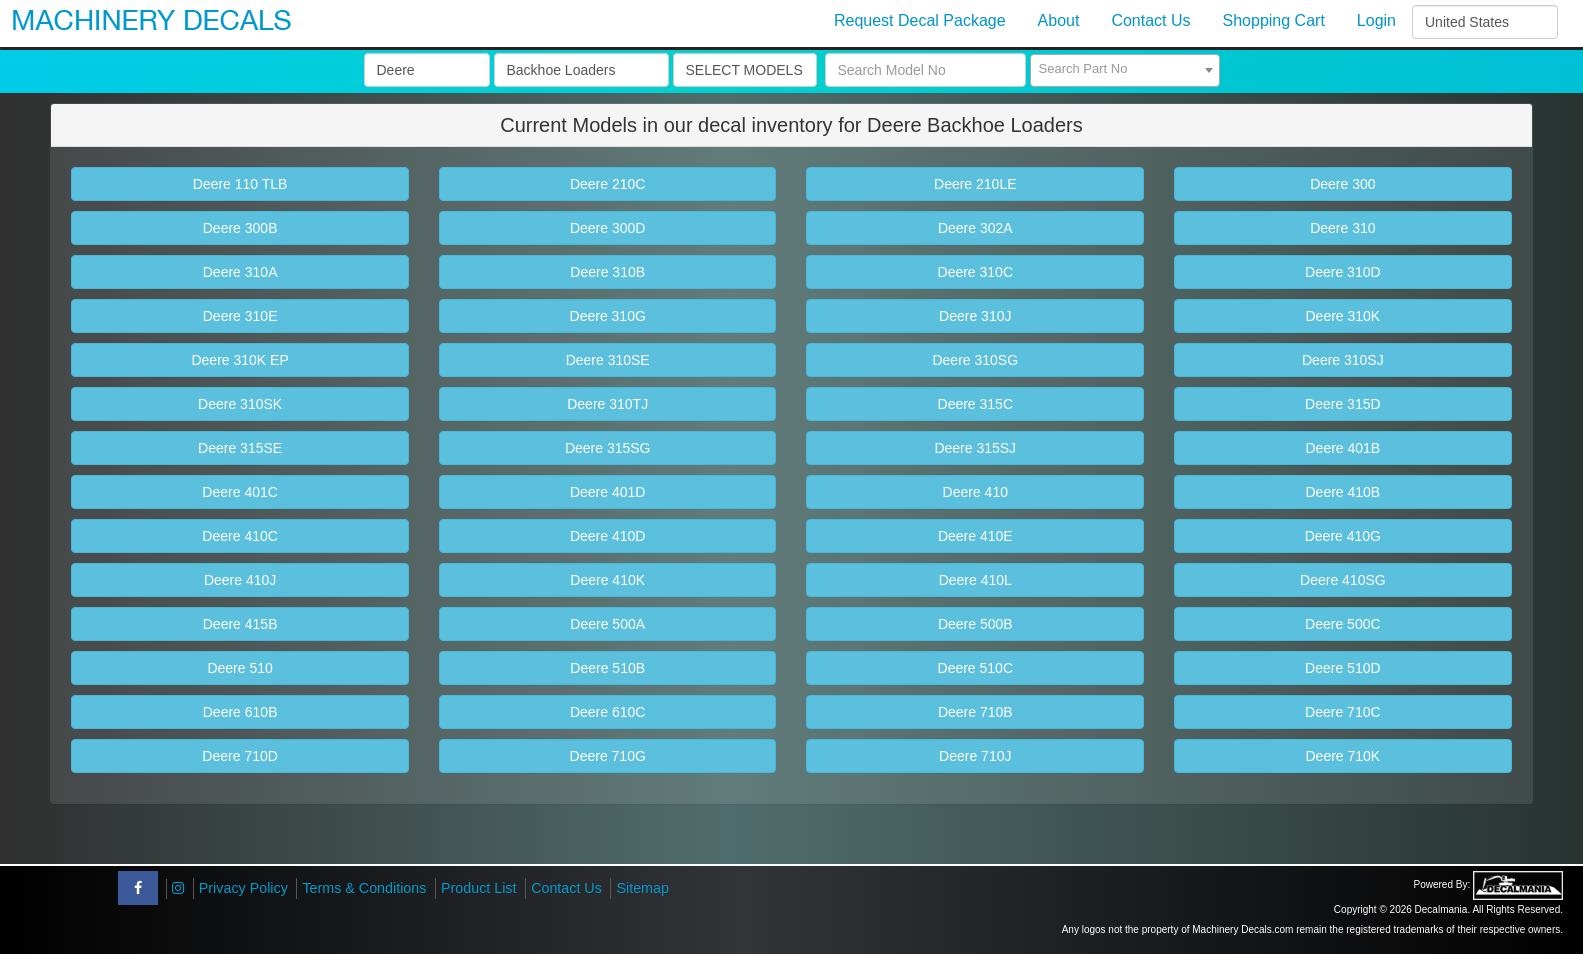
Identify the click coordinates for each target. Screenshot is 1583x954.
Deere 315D (1343, 404)
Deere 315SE (240, 448)
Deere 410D (608, 536)
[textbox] (1125, 69)
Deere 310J (975, 316)
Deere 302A (975, 228)
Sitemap (642, 888)
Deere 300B (240, 228)
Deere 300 (1342, 184)
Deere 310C (976, 272)
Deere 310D (1343, 272)
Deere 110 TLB (240, 184)
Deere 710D (240, 756)
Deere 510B (607, 668)
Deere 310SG (975, 360)
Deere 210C (608, 184)
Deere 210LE (975, 184)
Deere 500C (1343, 624)
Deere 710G (608, 756)
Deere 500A (607, 624)
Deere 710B (975, 712)
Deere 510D (1343, 668)
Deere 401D (608, 492)
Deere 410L (975, 580)
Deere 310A (240, 272)
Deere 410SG (1343, 580)
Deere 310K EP (239, 360)
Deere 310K (1342, 316)
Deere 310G (608, 316)
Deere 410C (240, 536)
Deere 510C (976, 668)
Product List (479, 888)
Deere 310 (1342, 228)
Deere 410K (607, 580)
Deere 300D (608, 228)
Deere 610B (240, 712)
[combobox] (1125, 70)
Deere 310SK (240, 404)
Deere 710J (975, 756)
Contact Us (566, 888)
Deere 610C (608, 712)
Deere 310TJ (607, 404)
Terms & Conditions (364, 888)
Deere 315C (976, 404)
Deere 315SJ (975, 448)
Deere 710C (1343, 712)
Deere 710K (1342, 756)
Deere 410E (975, 536)
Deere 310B (607, 272)
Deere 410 (975, 492)
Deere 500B (975, 624)
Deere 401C (240, 492)
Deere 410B (1342, 492)
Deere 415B (240, 624)
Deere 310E (240, 316)
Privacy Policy (243, 888)
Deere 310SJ (1343, 360)
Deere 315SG (608, 448)
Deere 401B (1342, 448)
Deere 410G (1343, 536)
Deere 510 (239, 668)
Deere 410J (240, 580)
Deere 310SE (608, 360)
